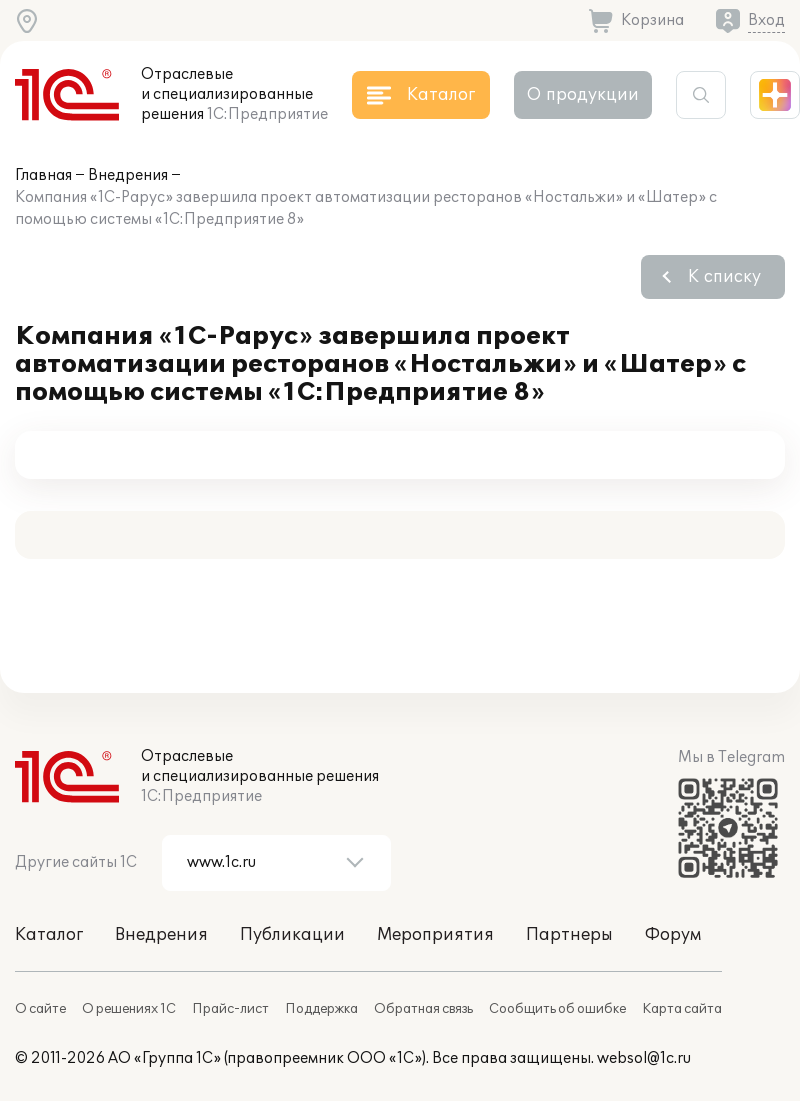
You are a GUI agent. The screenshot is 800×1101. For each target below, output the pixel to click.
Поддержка (321, 1009)
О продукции (583, 95)
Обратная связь (423, 1009)
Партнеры (569, 935)
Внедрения (128, 175)
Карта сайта (682, 1009)
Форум (673, 935)
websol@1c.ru (644, 1058)
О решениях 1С (129, 1009)
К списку (724, 277)
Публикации (292, 935)
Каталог (49, 935)
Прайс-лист (230, 1009)
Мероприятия (435, 935)
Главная (43, 175)
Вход (766, 20)
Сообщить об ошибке (557, 1009)
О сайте (40, 1009)
